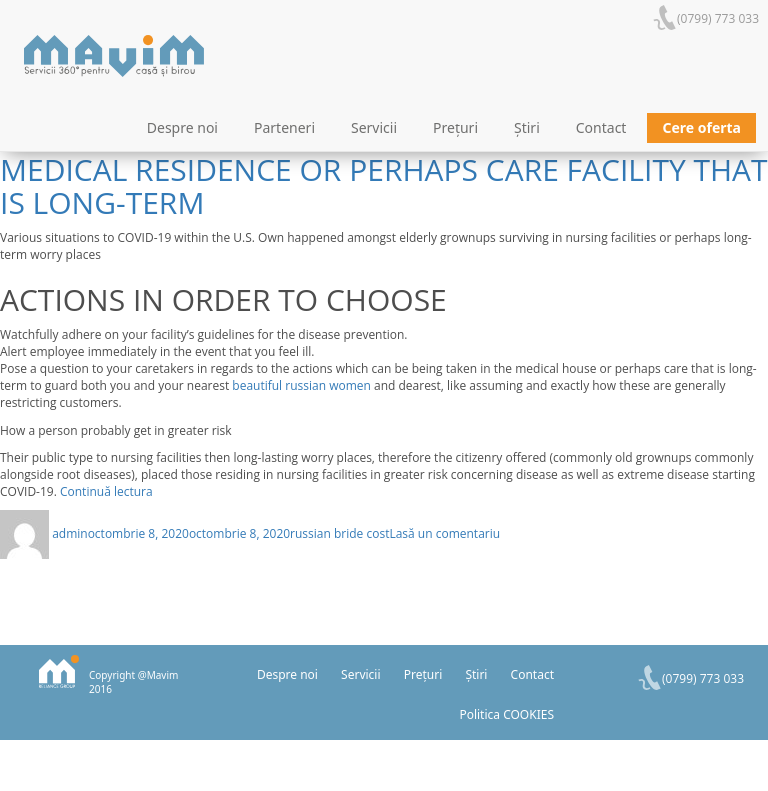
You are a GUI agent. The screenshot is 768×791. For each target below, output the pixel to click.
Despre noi (182, 127)
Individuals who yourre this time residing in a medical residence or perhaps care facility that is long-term (384, 169)
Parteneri (284, 127)
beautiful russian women (301, 385)
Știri (527, 127)
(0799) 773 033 (718, 18)
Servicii (374, 127)
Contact (601, 127)
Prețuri (455, 127)
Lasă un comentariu (444, 533)
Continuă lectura (106, 491)
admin (70, 533)
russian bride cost (339, 533)
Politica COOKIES (506, 714)
